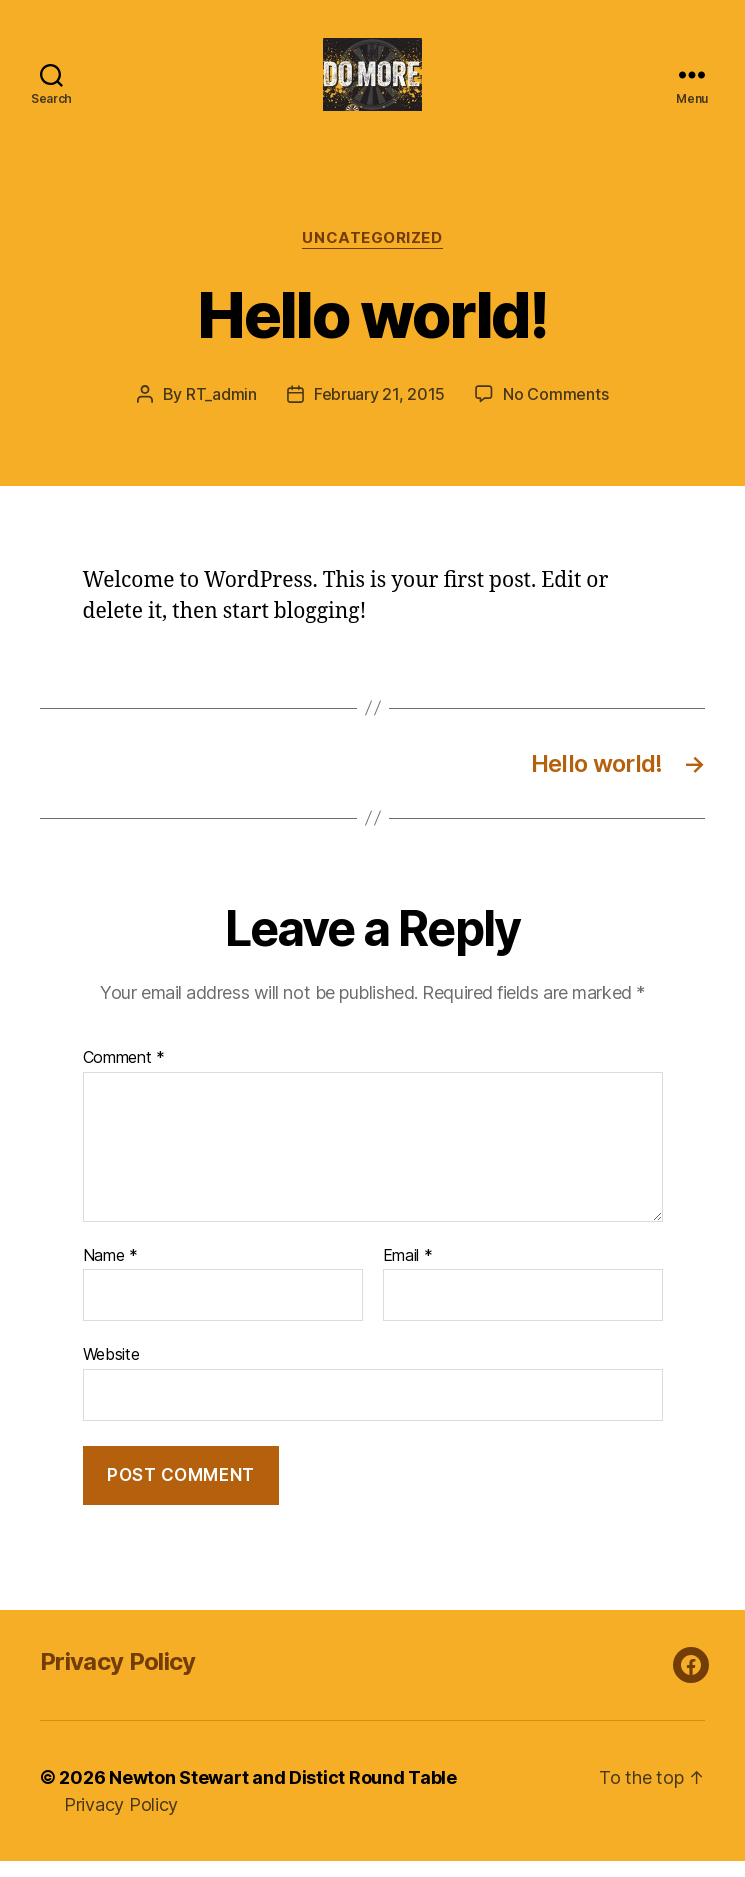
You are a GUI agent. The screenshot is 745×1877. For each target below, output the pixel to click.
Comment (124, 1075)
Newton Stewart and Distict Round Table (283, 1793)
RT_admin (221, 411)
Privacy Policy (118, 1677)
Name (110, 1272)
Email (408, 1272)
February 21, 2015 (379, 411)
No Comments (555, 411)
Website (111, 1371)
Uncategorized (372, 255)
